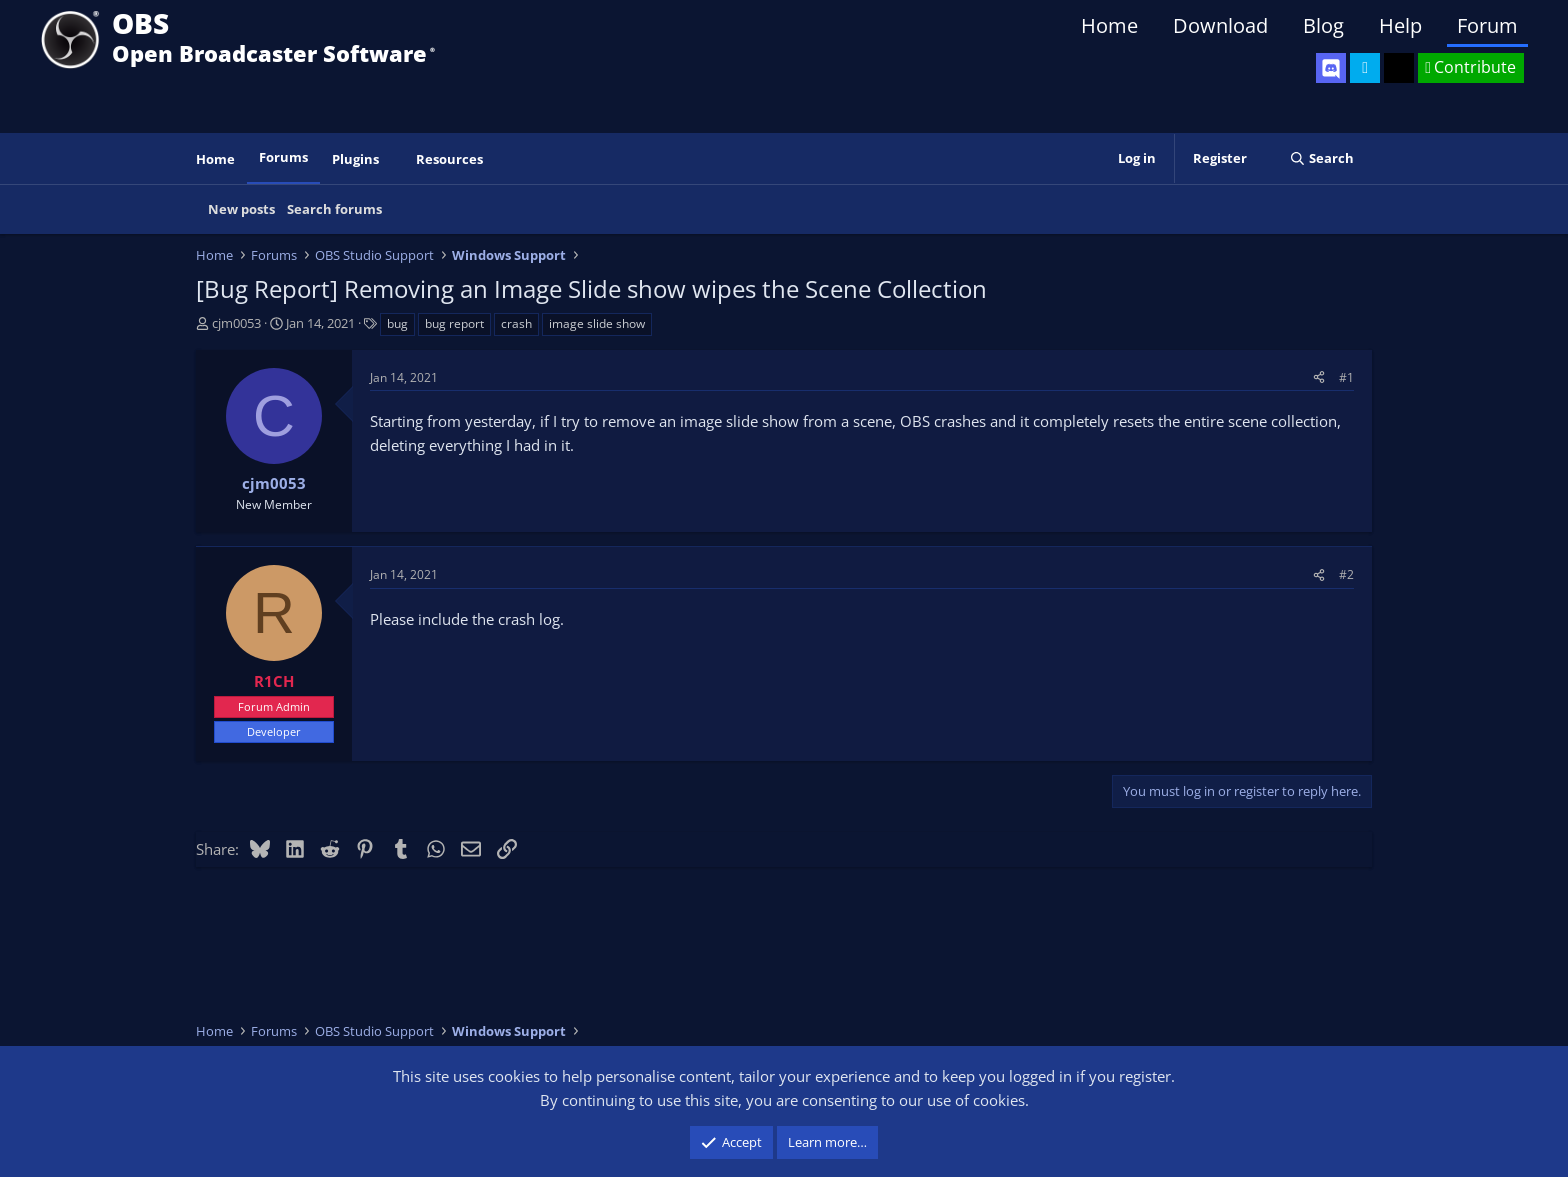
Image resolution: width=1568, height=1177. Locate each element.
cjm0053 (236, 323)
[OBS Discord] (1331, 68)
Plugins (355, 159)
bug (397, 323)
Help (1400, 25)
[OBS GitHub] (1399, 68)
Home (1109, 25)
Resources (449, 159)
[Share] (1319, 377)
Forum (1487, 25)
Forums (283, 157)
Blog (1323, 25)
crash (516, 323)
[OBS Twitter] (1365, 68)
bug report (454, 323)
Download (1220, 25)
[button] (393, 159)
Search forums (334, 209)
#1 (1346, 377)
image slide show (597, 323)
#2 (1346, 574)
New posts (241, 209)
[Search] (1321, 158)
